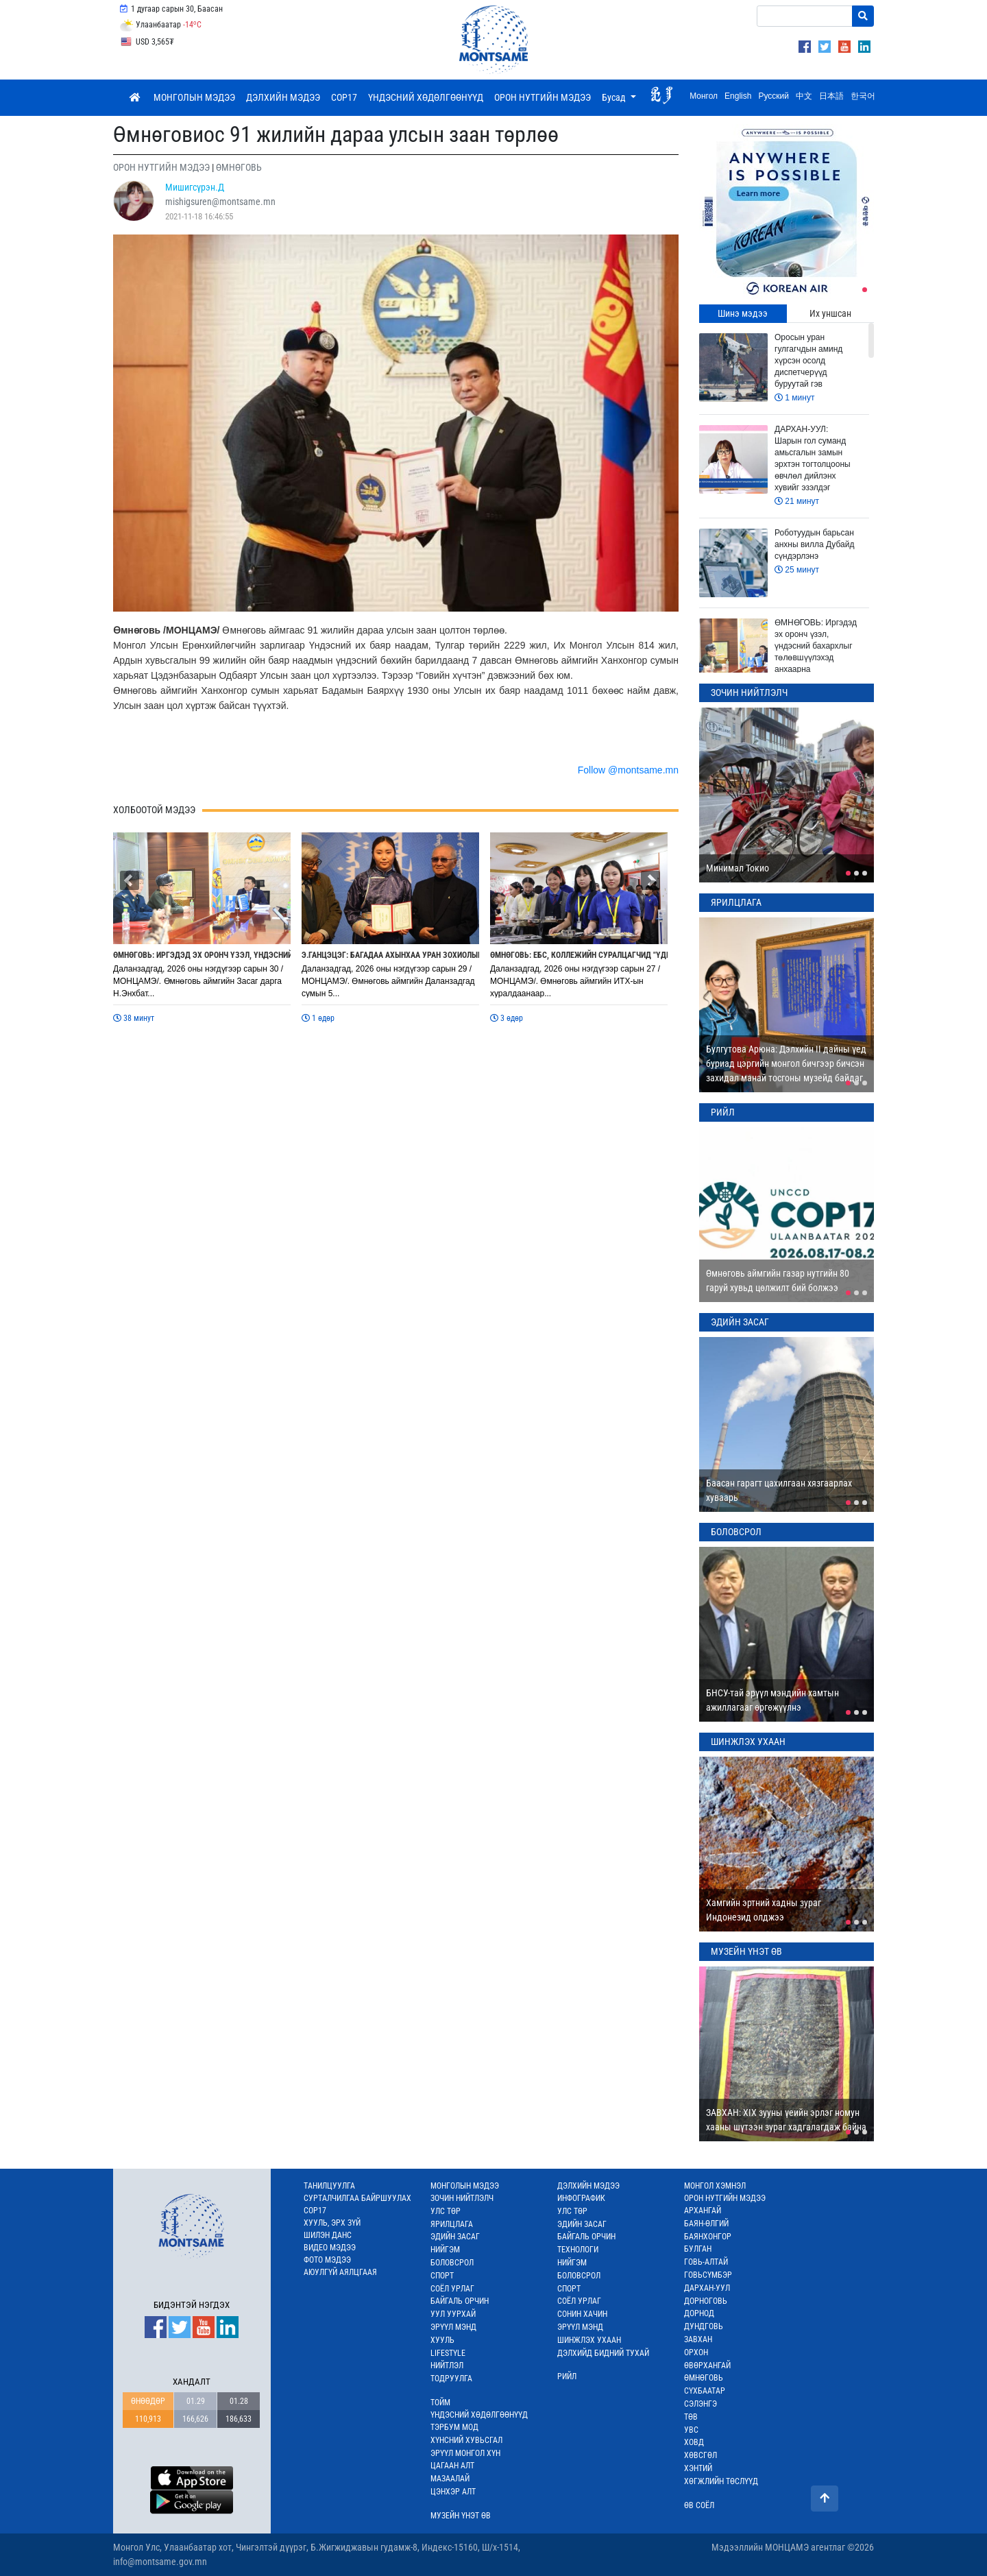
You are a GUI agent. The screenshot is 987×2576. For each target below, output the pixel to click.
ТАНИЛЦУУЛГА (329, 2186)
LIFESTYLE (447, 2353)
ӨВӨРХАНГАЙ (707, 2365)
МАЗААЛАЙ (450, 2478)
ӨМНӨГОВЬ (703, 2378)
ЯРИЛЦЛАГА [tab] (736, 902)
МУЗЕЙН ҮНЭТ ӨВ (460, 2515)
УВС (691, 2430)
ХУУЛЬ (442, 2340)
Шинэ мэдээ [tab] (743, 313)
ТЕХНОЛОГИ (577, 2249)
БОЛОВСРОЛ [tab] (736, 1531)
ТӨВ (691, 2417)
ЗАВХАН (698, 2339)
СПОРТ (442, 2275)
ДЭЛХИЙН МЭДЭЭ (283, 97)
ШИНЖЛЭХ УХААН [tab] (748, 1741)
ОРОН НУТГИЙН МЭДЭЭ (542, 97)
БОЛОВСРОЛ (452, 2262)
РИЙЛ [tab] (723, 1112)
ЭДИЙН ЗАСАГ (455, 2236)
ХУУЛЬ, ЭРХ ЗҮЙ (332, 2223)
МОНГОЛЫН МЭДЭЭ (194, 97)
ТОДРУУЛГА (451, 2378)
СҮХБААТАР (704, 2391)
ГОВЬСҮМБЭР (708, 2275)
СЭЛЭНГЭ (700, 2404)
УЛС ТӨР (445, 2211)
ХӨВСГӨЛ (700, 2455)
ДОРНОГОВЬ (705, 2301)
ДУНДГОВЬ (703, 2326)
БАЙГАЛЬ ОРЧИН (459, 2301)
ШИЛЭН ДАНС (328, 2235)
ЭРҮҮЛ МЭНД (453, 2327)
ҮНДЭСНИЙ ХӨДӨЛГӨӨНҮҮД (425, 97)
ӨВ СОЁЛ (699, 2505)
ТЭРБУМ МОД (454, 2427)
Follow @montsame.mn (628, 770)
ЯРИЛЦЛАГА (451, 2224)
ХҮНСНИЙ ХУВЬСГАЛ (466, 2440)
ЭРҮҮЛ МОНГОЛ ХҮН (465, 2453)
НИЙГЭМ (445, 2249)
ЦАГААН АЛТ (452, 2465)
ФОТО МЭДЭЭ (327, 2260)
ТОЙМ (440, 2402)
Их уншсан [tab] (830, 313)
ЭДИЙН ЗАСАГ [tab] (740, 1321)
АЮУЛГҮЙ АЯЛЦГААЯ (340, 2272)
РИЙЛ (566, 2376)
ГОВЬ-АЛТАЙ (706, 2262)
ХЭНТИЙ (698, 2468)
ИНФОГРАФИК (581, 2198)
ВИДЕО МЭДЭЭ (330, 2247)
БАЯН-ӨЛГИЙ (706, 2223)
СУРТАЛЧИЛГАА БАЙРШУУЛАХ (357, 2198)
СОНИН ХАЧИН (582, 2314)
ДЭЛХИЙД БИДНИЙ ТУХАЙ (603, 2353)
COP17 (344, 97)
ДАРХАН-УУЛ (707, 2288)
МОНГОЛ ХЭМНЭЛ (715, 2186)
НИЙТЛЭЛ (446, 2365)
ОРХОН (696, 2352)
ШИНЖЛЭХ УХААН (589, 2340)
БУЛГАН (697, 2249)
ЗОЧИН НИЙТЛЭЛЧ (462, 2198)
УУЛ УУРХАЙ (453, 2314)
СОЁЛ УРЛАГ (452, 2289)
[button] (129, 880)
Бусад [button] (615, 97)
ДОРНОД (699, 2313)
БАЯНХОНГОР (707, 2236)
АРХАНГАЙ (702, 2210)
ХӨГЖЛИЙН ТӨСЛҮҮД (721, 2481)
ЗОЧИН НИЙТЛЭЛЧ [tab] (749, 692)
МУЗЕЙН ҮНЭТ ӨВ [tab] (746, 1951)
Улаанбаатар (160, 25)
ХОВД (694, 2442)
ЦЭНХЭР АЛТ (453, 2491)
